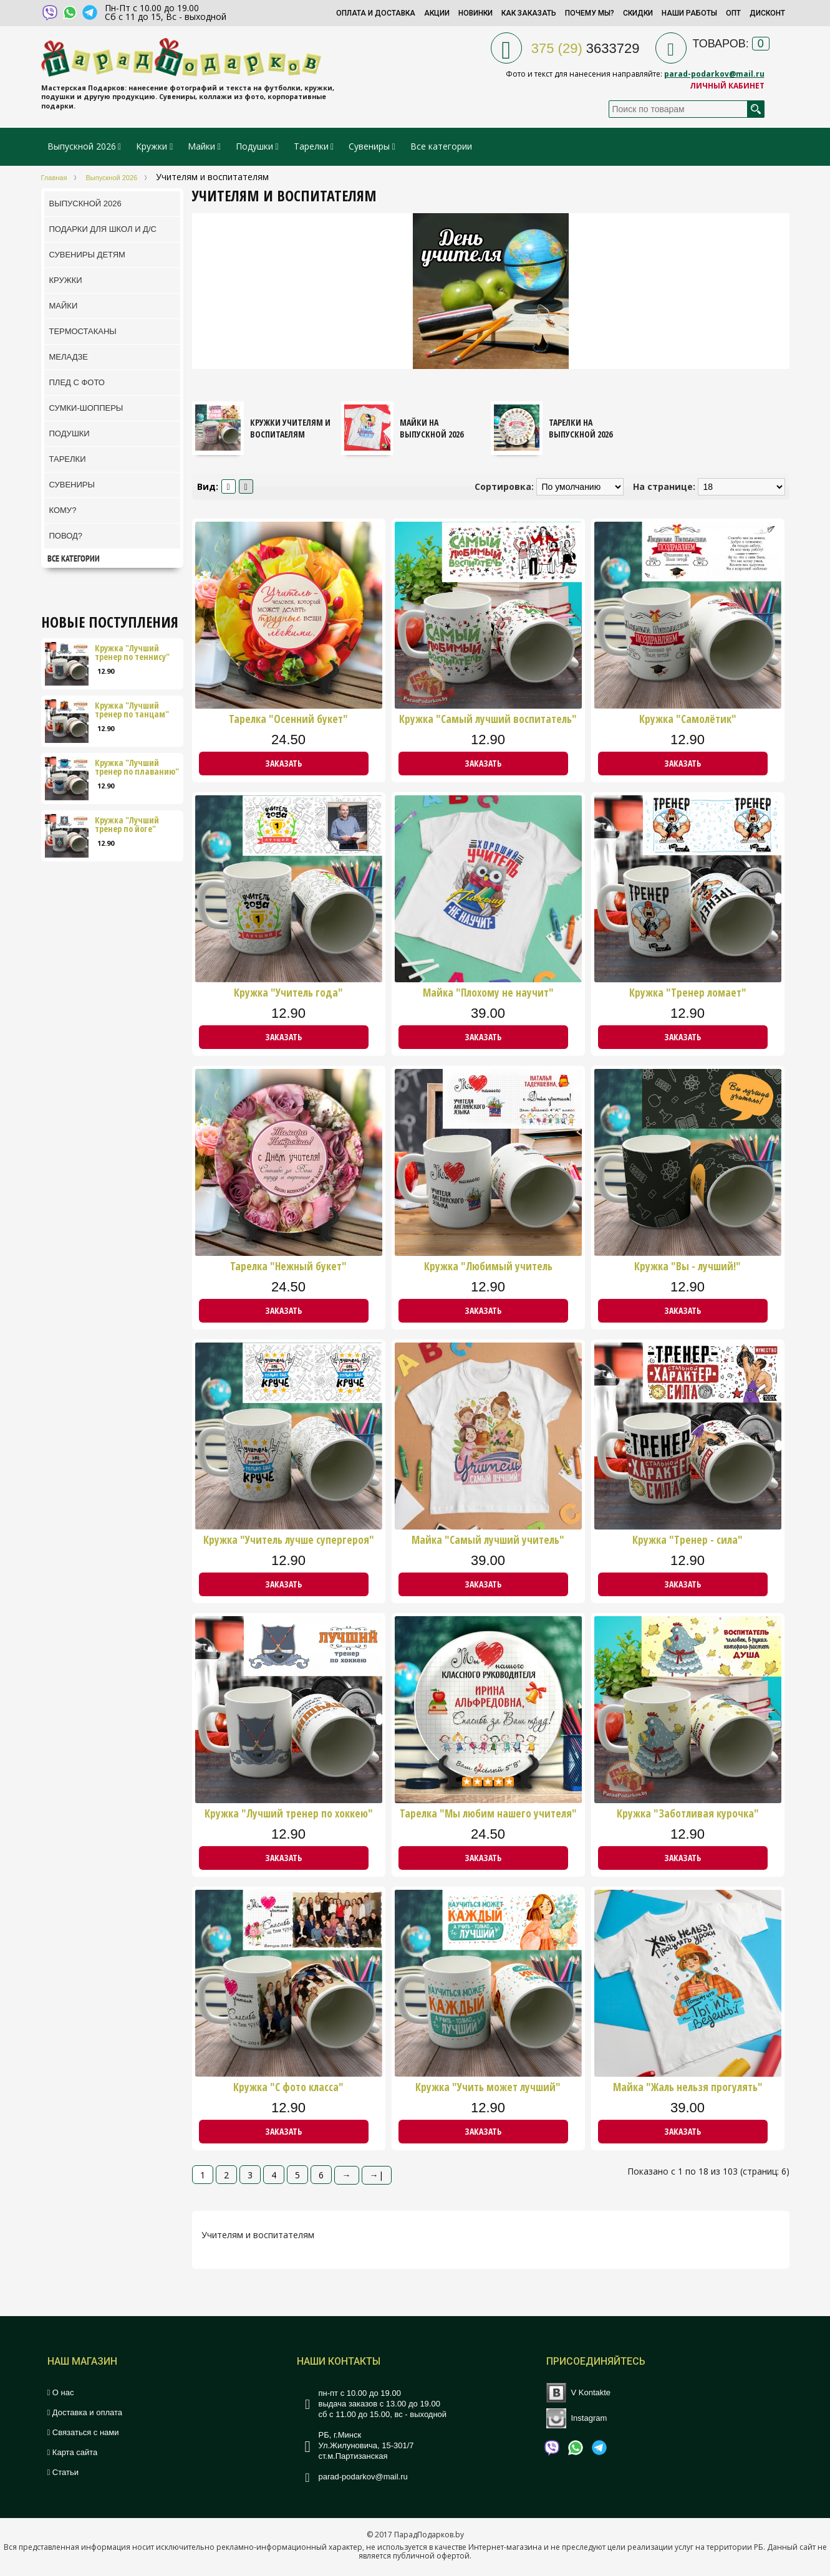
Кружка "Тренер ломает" (687, 992)
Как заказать (528, 13)
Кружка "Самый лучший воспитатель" (488, 719)
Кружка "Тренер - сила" (687, 1540)
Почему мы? (589, 13)
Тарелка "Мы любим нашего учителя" (488, 1813)
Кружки (153, 146)
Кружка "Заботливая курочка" (688, 1813)
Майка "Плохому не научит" (488, 992)
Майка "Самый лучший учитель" (488, 1540)
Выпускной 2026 (81, 146)
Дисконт (767, 13)
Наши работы (689, 13)
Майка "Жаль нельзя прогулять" (688, 2087)
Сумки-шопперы (86, 408)
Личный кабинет (727, 85)
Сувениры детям (87, 254)
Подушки (254, 146)
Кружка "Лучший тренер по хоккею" (289, 1813)
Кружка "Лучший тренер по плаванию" (137, 767)
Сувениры (369, 146)
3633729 (585, 48)
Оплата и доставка (375, 13)
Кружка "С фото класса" (288, 2087)
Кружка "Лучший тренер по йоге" (127, 824)
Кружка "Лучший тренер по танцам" (132, 710)
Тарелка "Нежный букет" (288, 1266)
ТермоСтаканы (83, 331)
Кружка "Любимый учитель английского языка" (488, 1266)
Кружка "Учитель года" (288, 992)
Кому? (63, 510)
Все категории (441, 146)
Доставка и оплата (85, 2412)
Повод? (66, 535)
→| (377, 2175)
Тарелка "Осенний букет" (288, 719)
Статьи (63, 2472)
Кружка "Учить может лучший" (488, 2087)
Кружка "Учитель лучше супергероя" (288, 1540)
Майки (201, 146)
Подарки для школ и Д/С (103, 229)
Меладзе (68, 357)
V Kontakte (591, 2392)
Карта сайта (72, 2452)
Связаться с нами (83, 2432)
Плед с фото (77, 382)
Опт (733, 13)
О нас (60, 2392)
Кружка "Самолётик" (687, 719)
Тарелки (311, 146)
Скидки (638, 13)
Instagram (589, 2417)
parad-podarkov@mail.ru (714, 74)
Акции (437, 13)
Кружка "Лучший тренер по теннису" (132, 652)
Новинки (475, 13)
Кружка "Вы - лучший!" (687, 1266)
